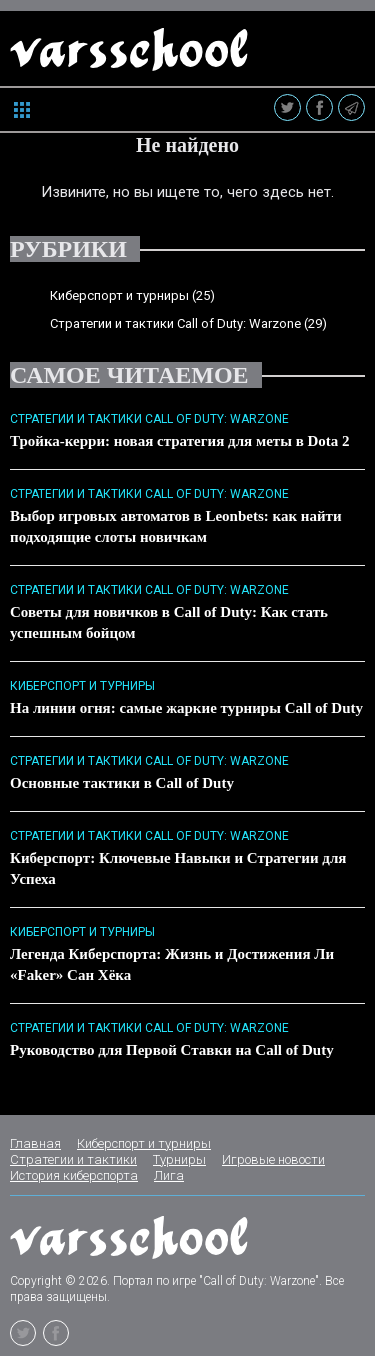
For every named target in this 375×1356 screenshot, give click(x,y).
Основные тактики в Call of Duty (122, 783)
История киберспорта (74, 1175)
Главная (35, 1143)
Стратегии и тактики (73, 1159)
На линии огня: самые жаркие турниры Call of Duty (186, 708)
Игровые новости (273, 1159)
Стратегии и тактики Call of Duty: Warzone (175, 323)
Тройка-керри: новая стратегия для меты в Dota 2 (180, 441)
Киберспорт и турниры (119, 295)
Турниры (179, 1159)
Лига (169, 1175)
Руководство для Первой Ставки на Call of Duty (172, 1050)
